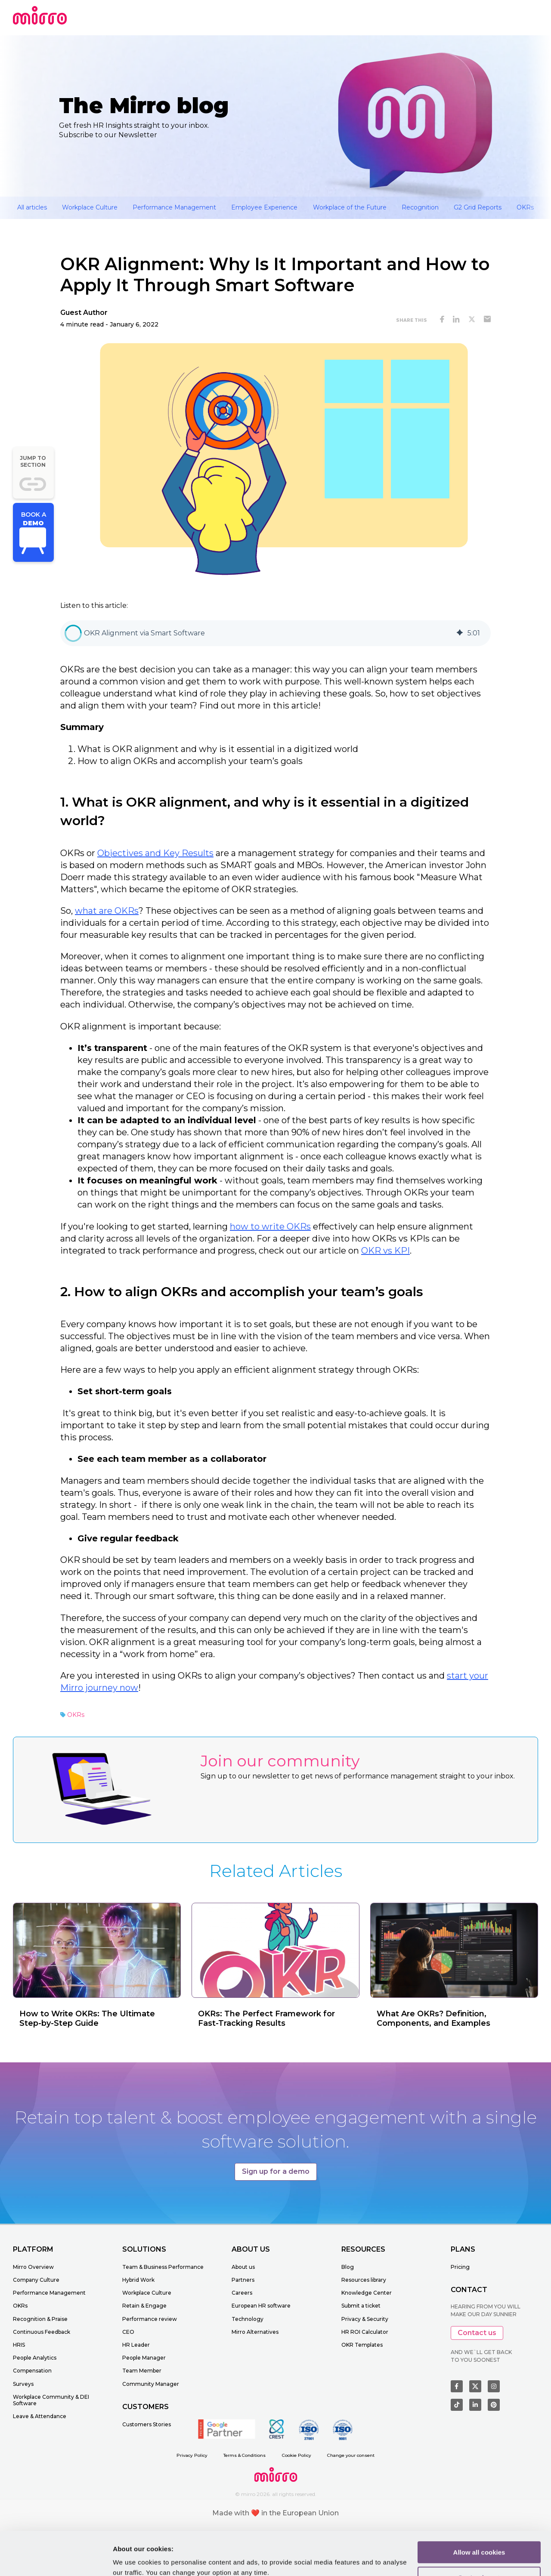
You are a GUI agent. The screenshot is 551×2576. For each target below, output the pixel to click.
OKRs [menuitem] (20, 2305)
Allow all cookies (479, 2515)
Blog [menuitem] (347, 2267)
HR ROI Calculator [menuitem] (364, 2332)
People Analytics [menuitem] (34, 2357)
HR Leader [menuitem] (136, 2345)
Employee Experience (264, 207)
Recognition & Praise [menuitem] (40, 2319)
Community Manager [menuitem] (150, 2384)
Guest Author (84, 312)
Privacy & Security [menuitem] (364, 2319)
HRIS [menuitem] (19, 2345)
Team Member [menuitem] (141, 2370)
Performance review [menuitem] (149, 2319)
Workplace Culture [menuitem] (146, 2292)
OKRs (525, 207)
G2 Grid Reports (477, 207)
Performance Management (174, 207)
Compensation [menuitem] (32, 2370)
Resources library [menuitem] (363, 2280)
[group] (275, 633)
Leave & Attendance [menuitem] (39, 2416)
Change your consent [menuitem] (351, 2455)
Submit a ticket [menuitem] (361, 2305)
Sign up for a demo (276, 2171)
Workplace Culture (90, 207)
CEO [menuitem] (128, 2332)
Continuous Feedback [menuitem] (41, 2332)
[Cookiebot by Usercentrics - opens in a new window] (55, 2559)
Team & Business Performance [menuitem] (163, 2267)
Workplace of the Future (350, 207)
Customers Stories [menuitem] (146, 2424)
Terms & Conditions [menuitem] (244, 2455)
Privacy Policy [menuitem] (191, 2455)
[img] (459, 633)
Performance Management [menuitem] (49, 2292)
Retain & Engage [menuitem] (144, 2305)
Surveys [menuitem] (23, 2384)
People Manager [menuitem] (144, 2357)
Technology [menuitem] (247, 2319)
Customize (479, 2540)
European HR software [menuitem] (261, 2305)
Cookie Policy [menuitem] (296, 2455)
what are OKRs (107, 911)
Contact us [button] (477, 2333)
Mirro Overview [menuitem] (33, 2267)
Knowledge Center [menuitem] (366, 2292)
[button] (73, 633)
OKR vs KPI (385, 1250)
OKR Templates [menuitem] (362, 2345)
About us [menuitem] (243, 2267)
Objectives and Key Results (155, 853)
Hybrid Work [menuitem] (138, 2280)
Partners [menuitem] (243, 2280)
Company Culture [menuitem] (36, 2280)
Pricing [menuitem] (460, 2267)
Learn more (131, 2559)
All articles (32, 207)
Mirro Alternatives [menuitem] (255, 2332)
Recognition (420, 207)
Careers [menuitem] (242, 2292)
